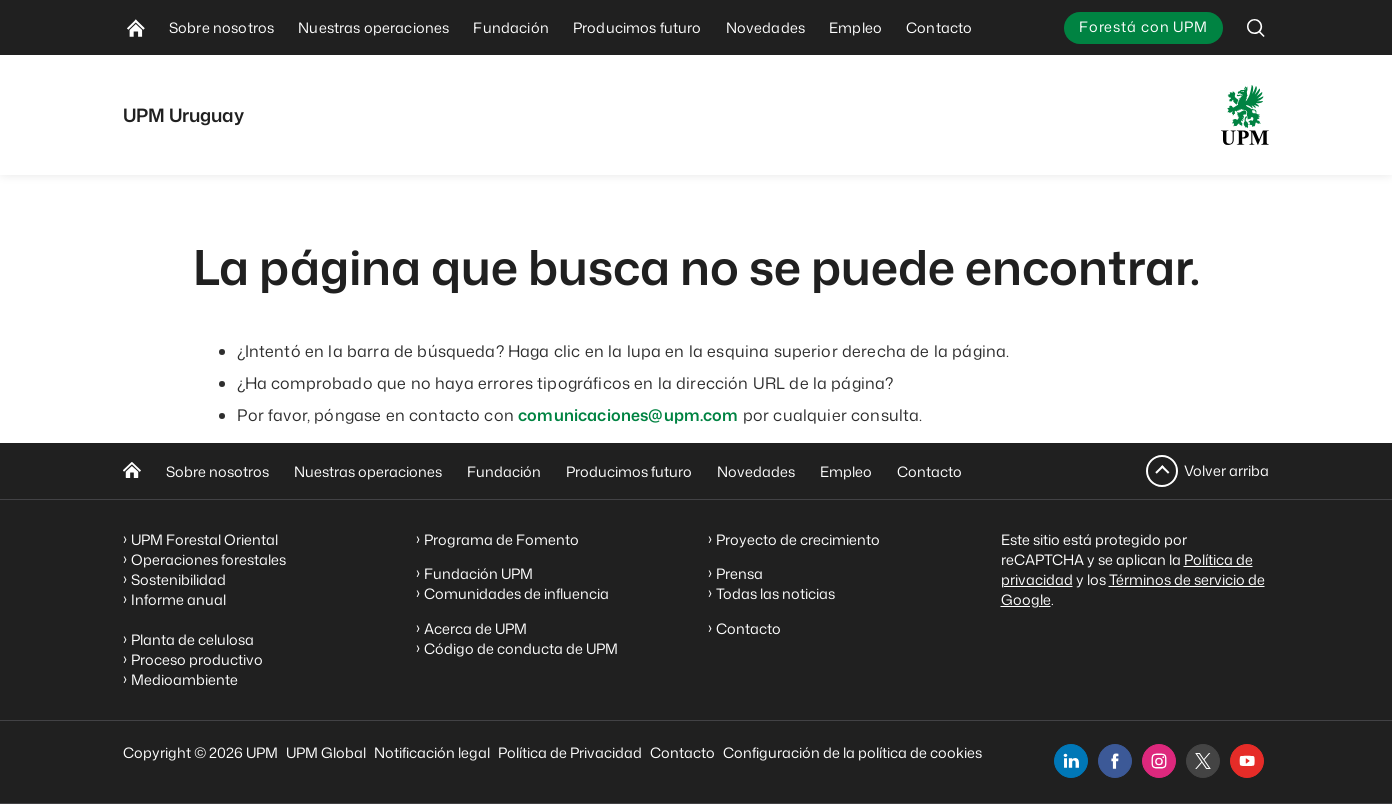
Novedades (756, 471)
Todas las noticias (775, 593)
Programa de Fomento (501, 539)
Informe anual (178, 599)
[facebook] (1115, 761)
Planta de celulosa (192, 639)
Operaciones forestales (208, 559)
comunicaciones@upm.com (628, 415)
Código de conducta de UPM (521, 648)
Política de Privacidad (570, 752)
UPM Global (326, 752)
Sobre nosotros (217, 471)
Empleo (846, 471)
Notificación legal (432, 752)
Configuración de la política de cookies (852, 752)
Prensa (739, 573)
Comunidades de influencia (516, 593)
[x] (1203, 761)
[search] (1256, 27)
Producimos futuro (629, 471)
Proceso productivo (197, 659)
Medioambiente (184, 679)
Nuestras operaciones (368, 471)
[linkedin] (1071, 761)
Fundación (504, 471)
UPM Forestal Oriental (204, 539)
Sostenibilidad (178, 579)
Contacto (929, 471)
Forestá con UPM (1143, 26)
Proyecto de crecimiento (798, 539)
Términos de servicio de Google (1133, 589)
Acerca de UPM (475, 628)
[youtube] (1247, 761)
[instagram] (1159, 761)
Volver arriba (1226, 470)
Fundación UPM (478, 573)
